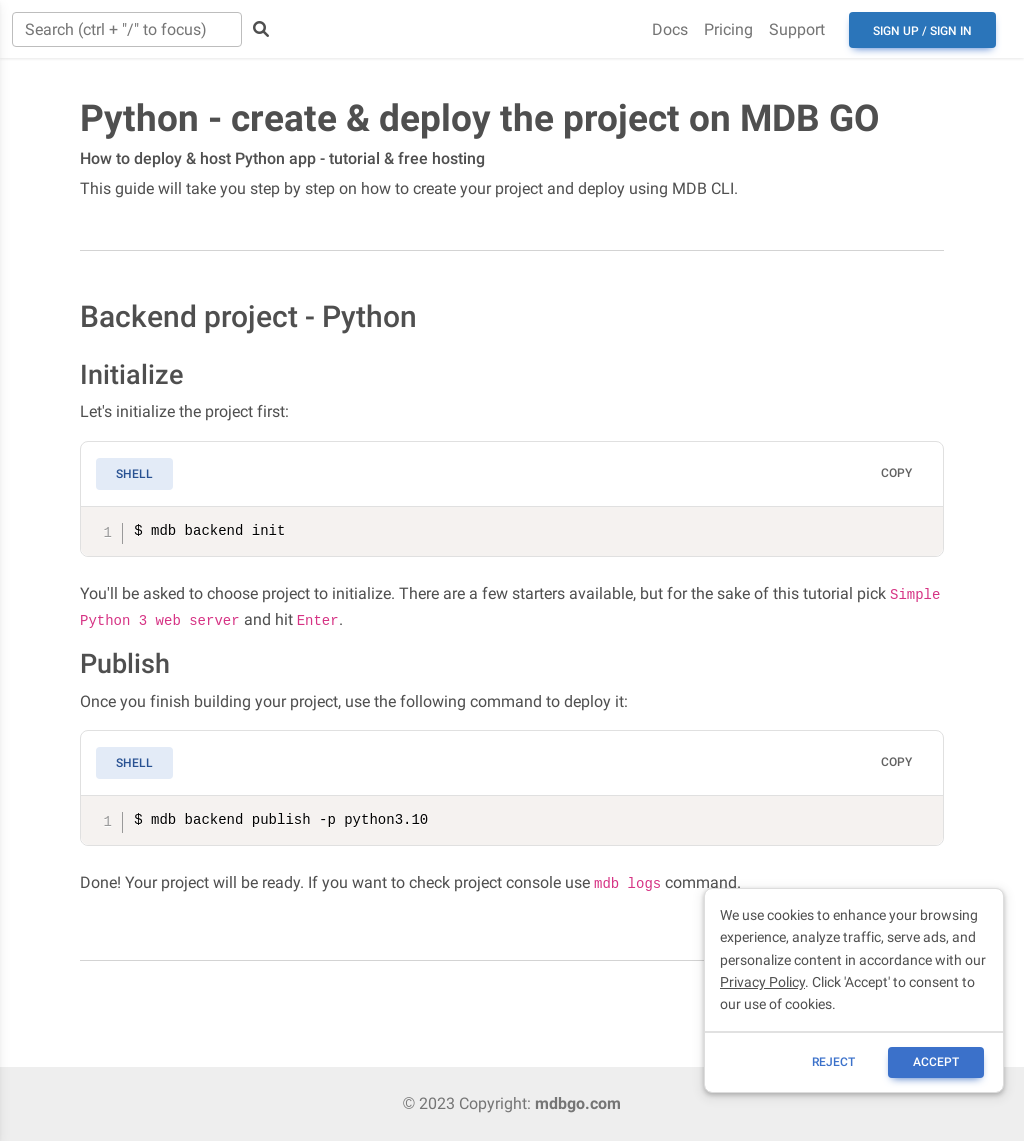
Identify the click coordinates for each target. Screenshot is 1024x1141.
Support (797, 29)
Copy (896, 473)
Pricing (728, 29)
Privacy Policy (762, 982)
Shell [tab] (134, 474)
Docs (670, 29)
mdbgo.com (578, 1103)
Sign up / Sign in (922, 31)
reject (833, 1062)
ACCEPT (936, 1062)
